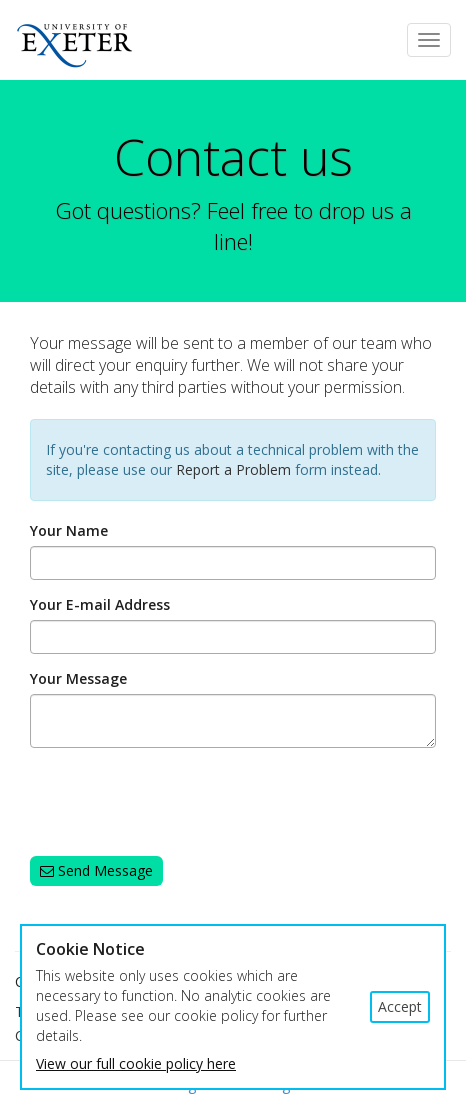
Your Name (69, 530)
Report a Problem (233, 469)
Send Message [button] (96, 870)
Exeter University (67, 42)
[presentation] (182, 802)
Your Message (78, 678)
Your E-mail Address (100, 604)
